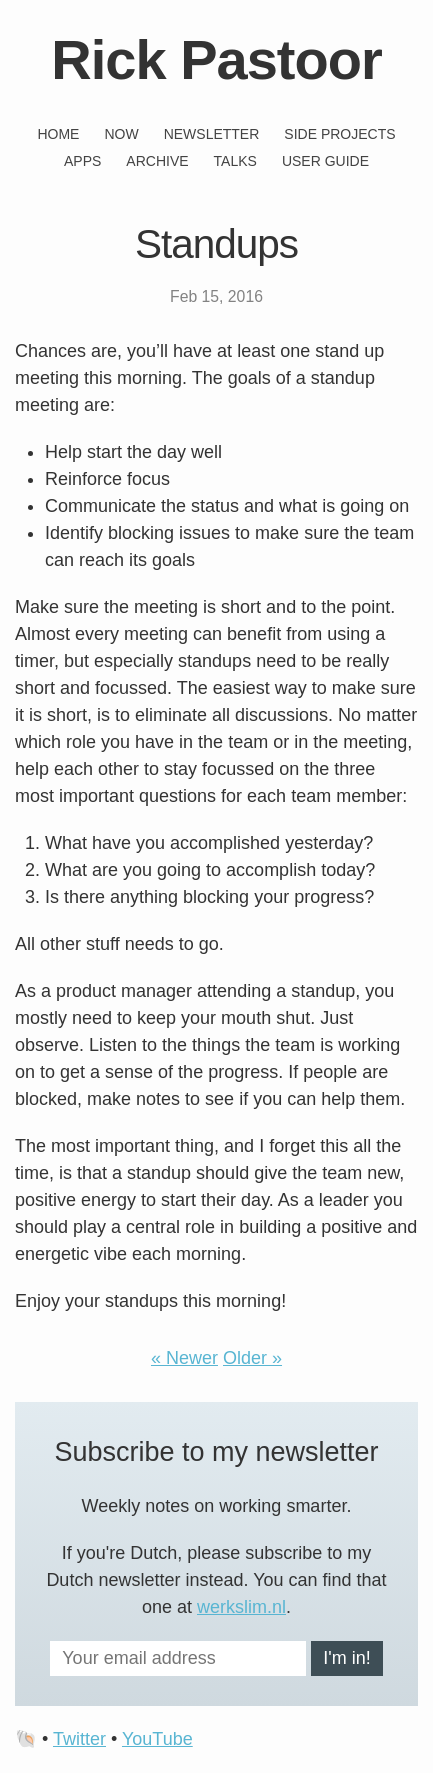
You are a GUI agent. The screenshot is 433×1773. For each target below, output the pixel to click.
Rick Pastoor (216, 59)
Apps (82, 161)
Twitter (79, 1739)
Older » (252, 1358)
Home (58, 134)
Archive (157, 161)
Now (121, 134)
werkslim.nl (241, 1607)
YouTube (157, 1739)
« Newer (184, 1358)
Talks (235, 161)
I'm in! (346, 1658)
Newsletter (212, 134)
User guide (325, 161)
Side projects (339, 134)
